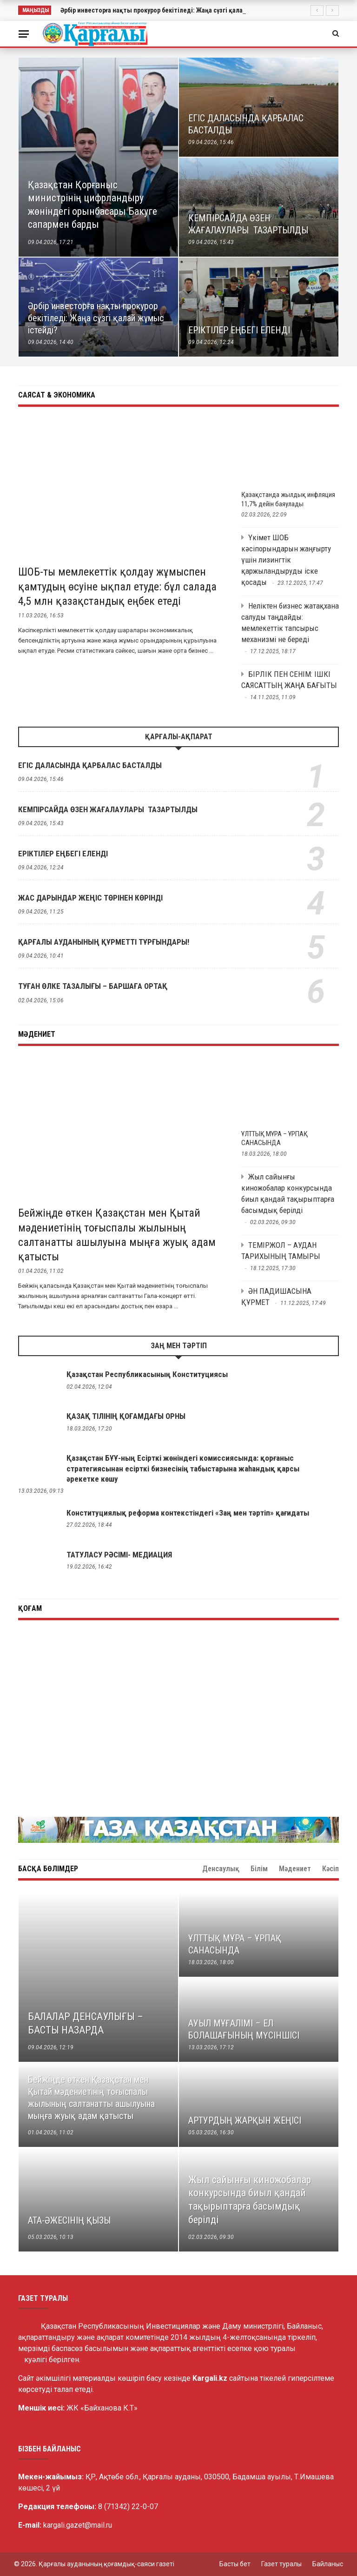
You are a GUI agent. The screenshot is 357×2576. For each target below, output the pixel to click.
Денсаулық (292, 1868)
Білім (254, 1868)
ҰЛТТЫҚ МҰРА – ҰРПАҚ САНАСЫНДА (274, 1138)
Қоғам (30, 1608)
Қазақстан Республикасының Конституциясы (147, 1374)
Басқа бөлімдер (48, 1868)
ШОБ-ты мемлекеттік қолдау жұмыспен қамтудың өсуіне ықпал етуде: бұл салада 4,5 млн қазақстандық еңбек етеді (117, 586)
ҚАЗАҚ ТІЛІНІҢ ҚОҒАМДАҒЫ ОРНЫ (125, 1416)
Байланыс (327, 2564)
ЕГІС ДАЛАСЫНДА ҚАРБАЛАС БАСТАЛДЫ (90, 765)
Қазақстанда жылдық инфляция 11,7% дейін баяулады (288, 499)
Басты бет (235, 2564)
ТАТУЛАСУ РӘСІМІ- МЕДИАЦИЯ (119, 1554)
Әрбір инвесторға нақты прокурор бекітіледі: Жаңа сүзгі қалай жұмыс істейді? (177, 10)
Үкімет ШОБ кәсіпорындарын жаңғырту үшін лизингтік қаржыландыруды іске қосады (286, 560)
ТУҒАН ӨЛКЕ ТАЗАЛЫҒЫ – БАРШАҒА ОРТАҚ (92, 986)
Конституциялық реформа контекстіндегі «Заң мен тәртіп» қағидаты (187, 1512)
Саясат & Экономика (56, 395)
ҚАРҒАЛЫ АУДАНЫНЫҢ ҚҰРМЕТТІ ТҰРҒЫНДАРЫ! (103, 942)
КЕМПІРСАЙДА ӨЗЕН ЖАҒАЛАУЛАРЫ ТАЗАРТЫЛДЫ (108, 809)
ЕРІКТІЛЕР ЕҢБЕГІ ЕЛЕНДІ (63, 853)
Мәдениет (36, 1034)
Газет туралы (281, 2564)
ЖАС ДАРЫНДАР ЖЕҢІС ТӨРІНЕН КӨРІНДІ (90, 897)
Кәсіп (330, 1868)
